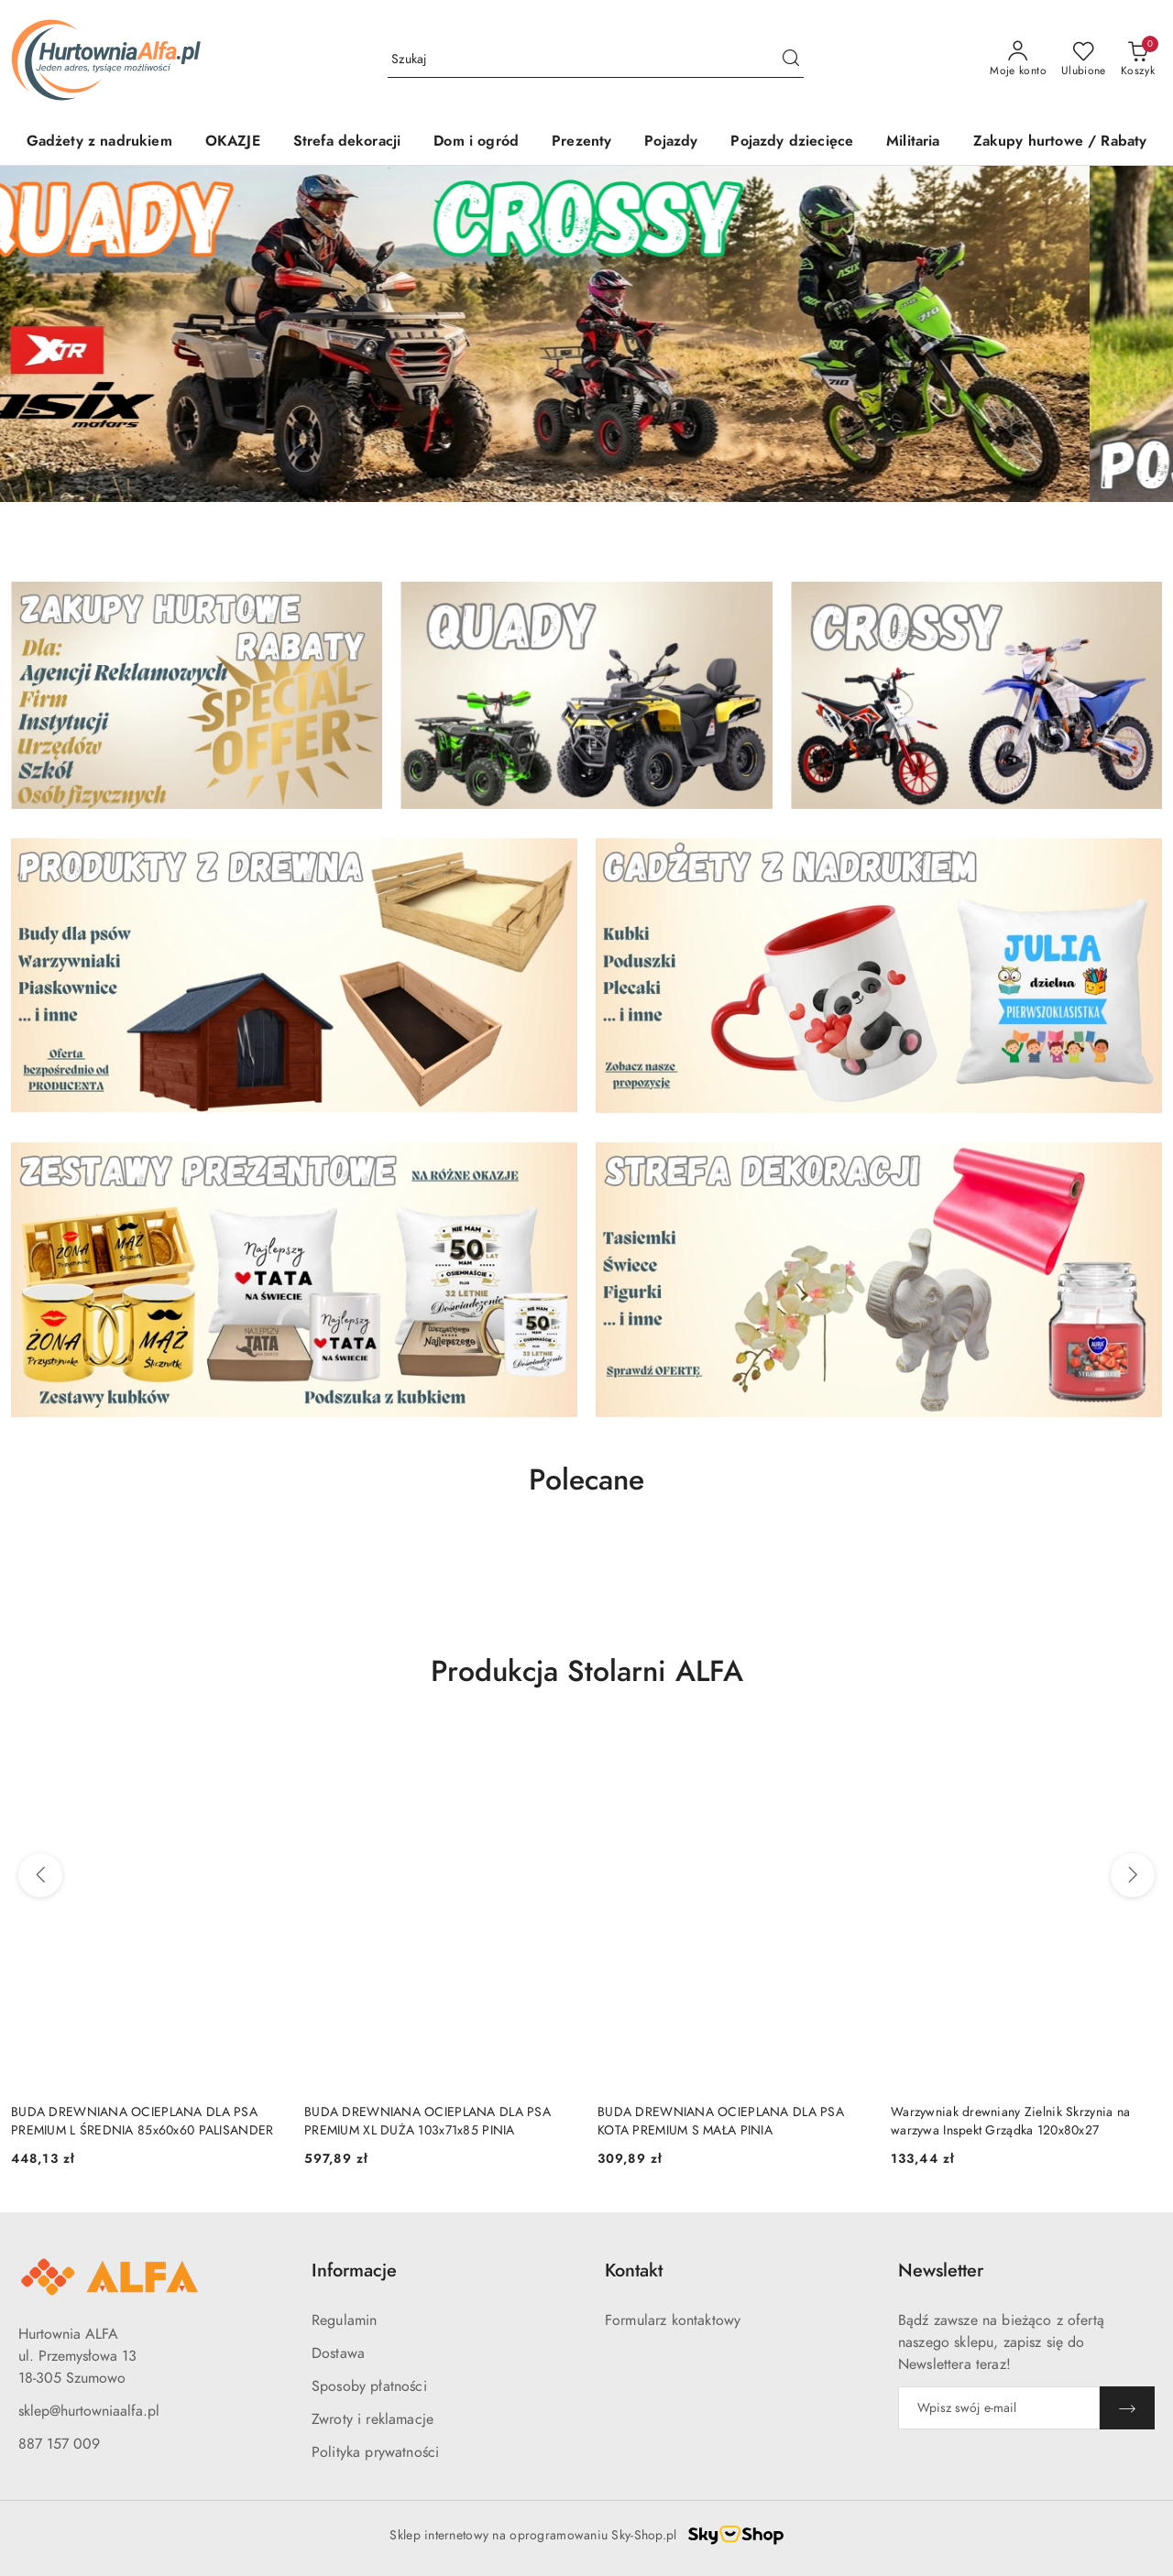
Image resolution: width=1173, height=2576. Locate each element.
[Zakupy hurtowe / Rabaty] (1060, 142)
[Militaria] (913, 142)
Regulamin (344, 2320)
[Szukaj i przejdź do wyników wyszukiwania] (791, 59)
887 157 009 (59, 2444)
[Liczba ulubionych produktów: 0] (1083, 59)
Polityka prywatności (375, 2452)
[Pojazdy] (671, 142)
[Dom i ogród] (476, 142)
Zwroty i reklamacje (372, 2419)
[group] (586, 334)
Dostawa (338, 2353)
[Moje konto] (1018, 59)
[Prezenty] (581, 142)
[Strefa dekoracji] (347, 142)
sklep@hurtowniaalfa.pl (88, 2411)
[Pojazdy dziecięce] (792, 142)
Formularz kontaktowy (672, 2320)
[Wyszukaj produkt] (596, 59)
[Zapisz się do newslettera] (999, 2407)
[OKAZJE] (233, 142)
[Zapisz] (1127, 2407)
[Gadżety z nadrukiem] (99, 142)
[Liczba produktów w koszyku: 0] (1137, 59)
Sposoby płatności (369, 2386)
